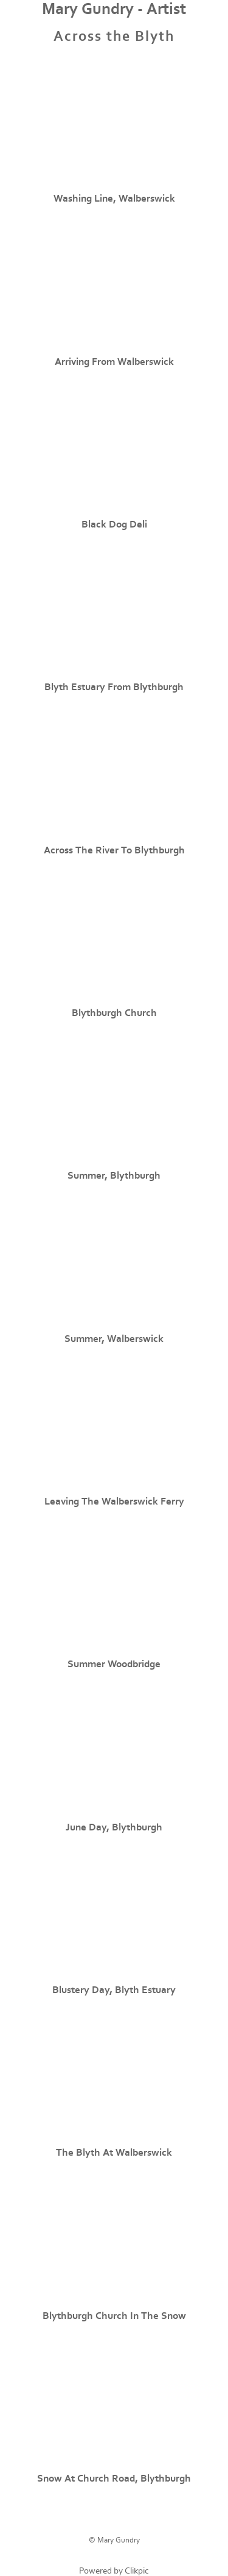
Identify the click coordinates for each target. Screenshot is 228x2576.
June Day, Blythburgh (114, 1827)
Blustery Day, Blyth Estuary (114, 1990)
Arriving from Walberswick (114, 361)
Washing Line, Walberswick (114, 198)
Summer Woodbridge (114, 1664)
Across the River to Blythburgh (114, 850)
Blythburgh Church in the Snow (114, 2315)
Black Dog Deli (114, 524)
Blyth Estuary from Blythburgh (114, 687)
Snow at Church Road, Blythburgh (114, 2478)
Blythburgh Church (114, 1012)
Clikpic (137, 2571)
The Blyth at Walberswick (114, 2152)
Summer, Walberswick (114, 1338)
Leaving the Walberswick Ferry (114, 1501)
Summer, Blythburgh (114, 1175)
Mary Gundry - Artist (114, 9)
